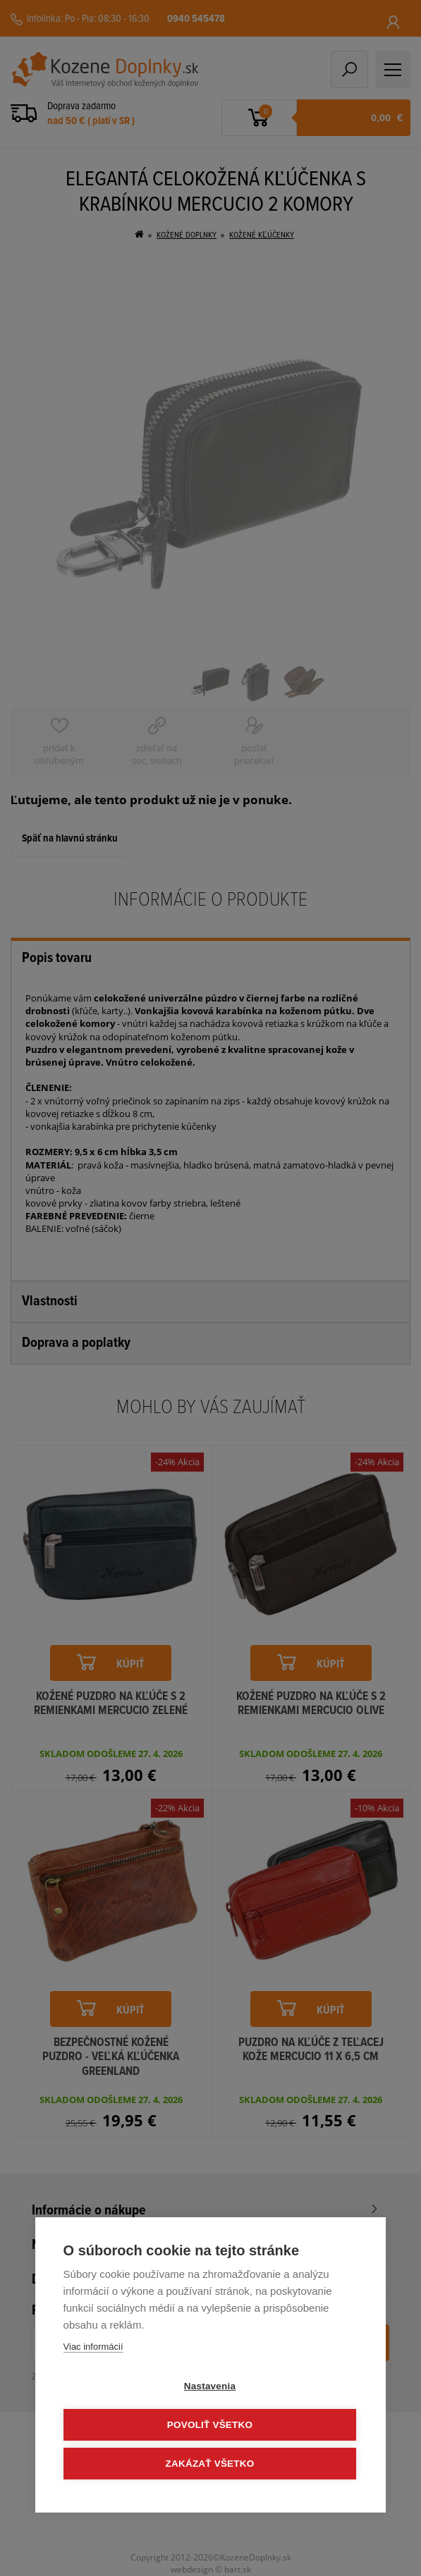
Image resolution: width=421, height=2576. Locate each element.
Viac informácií (93, 2346)
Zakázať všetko (210, 2463)
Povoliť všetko (209, 2425)
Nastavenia (210, 2386)
